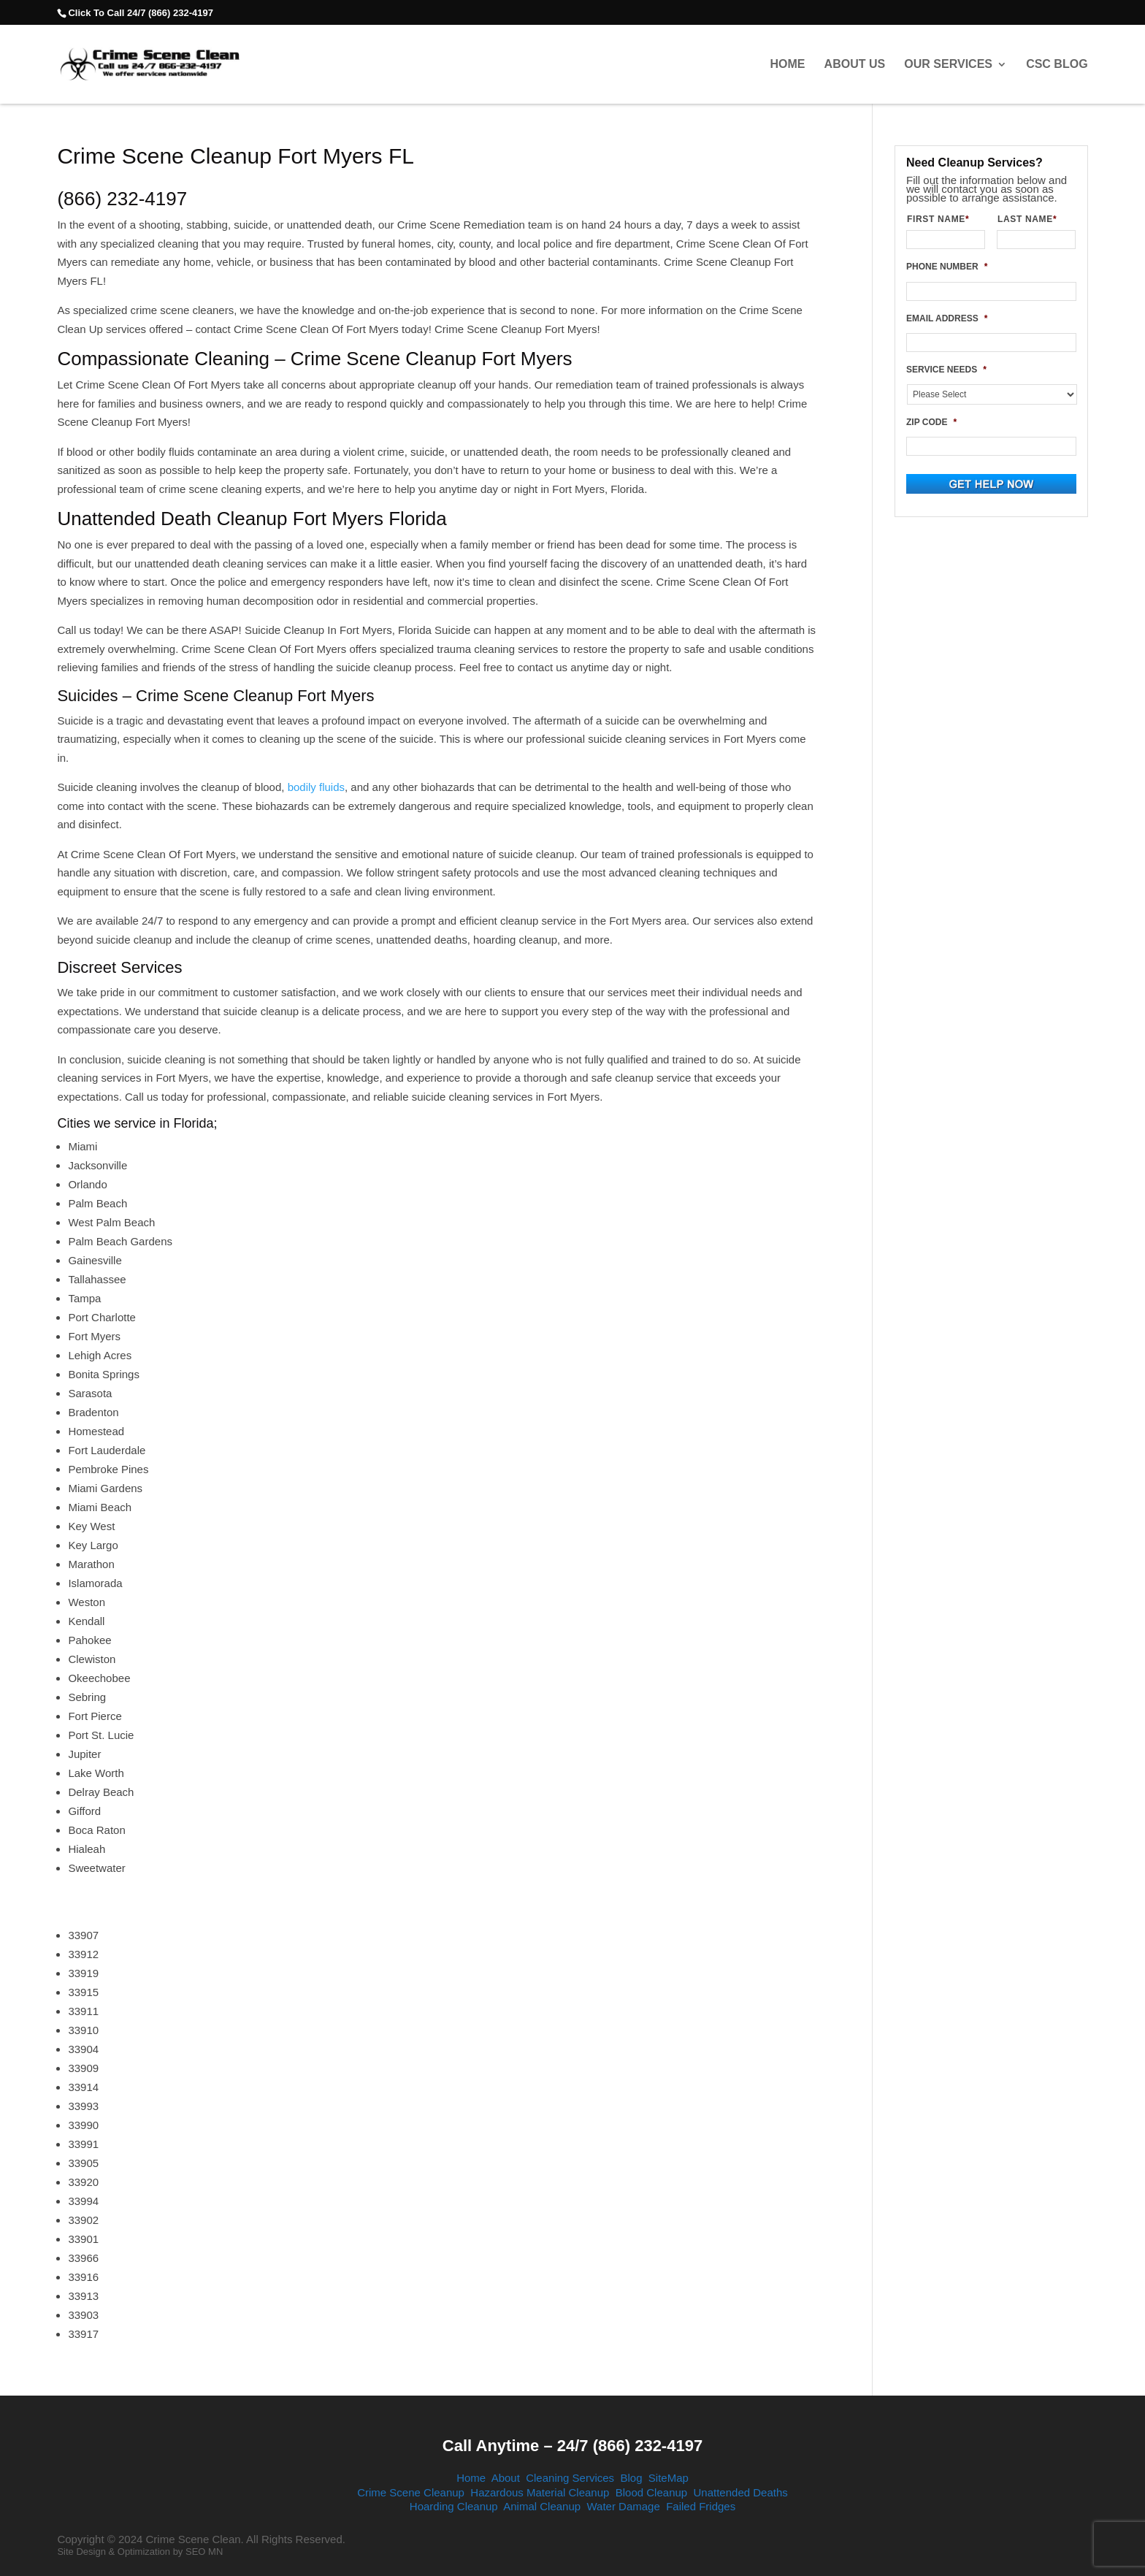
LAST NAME (1032, 219)
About (505, 2478)
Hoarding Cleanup (454, 2506)
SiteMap (668, 2478)
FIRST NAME (944, 219)
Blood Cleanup (651, 2492)
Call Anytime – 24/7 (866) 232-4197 (572, 2446)
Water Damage (622, 2506)
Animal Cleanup (542, 2506)
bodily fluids (316, 787)
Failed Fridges (700, 2506)
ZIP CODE (931, 422)
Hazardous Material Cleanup (539, 2492)
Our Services (948, 64)
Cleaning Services (570, 2478)
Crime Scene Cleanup (410, 2492)
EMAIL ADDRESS (946, 318)
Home (787, 64)
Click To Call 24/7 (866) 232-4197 (140, 12)
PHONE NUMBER (946, 266)
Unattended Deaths (741, 2492)
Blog (631, 2478)
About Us (855, 64)
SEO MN (204, 2551)
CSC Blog (1056, 64)
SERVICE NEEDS (946, 369)
